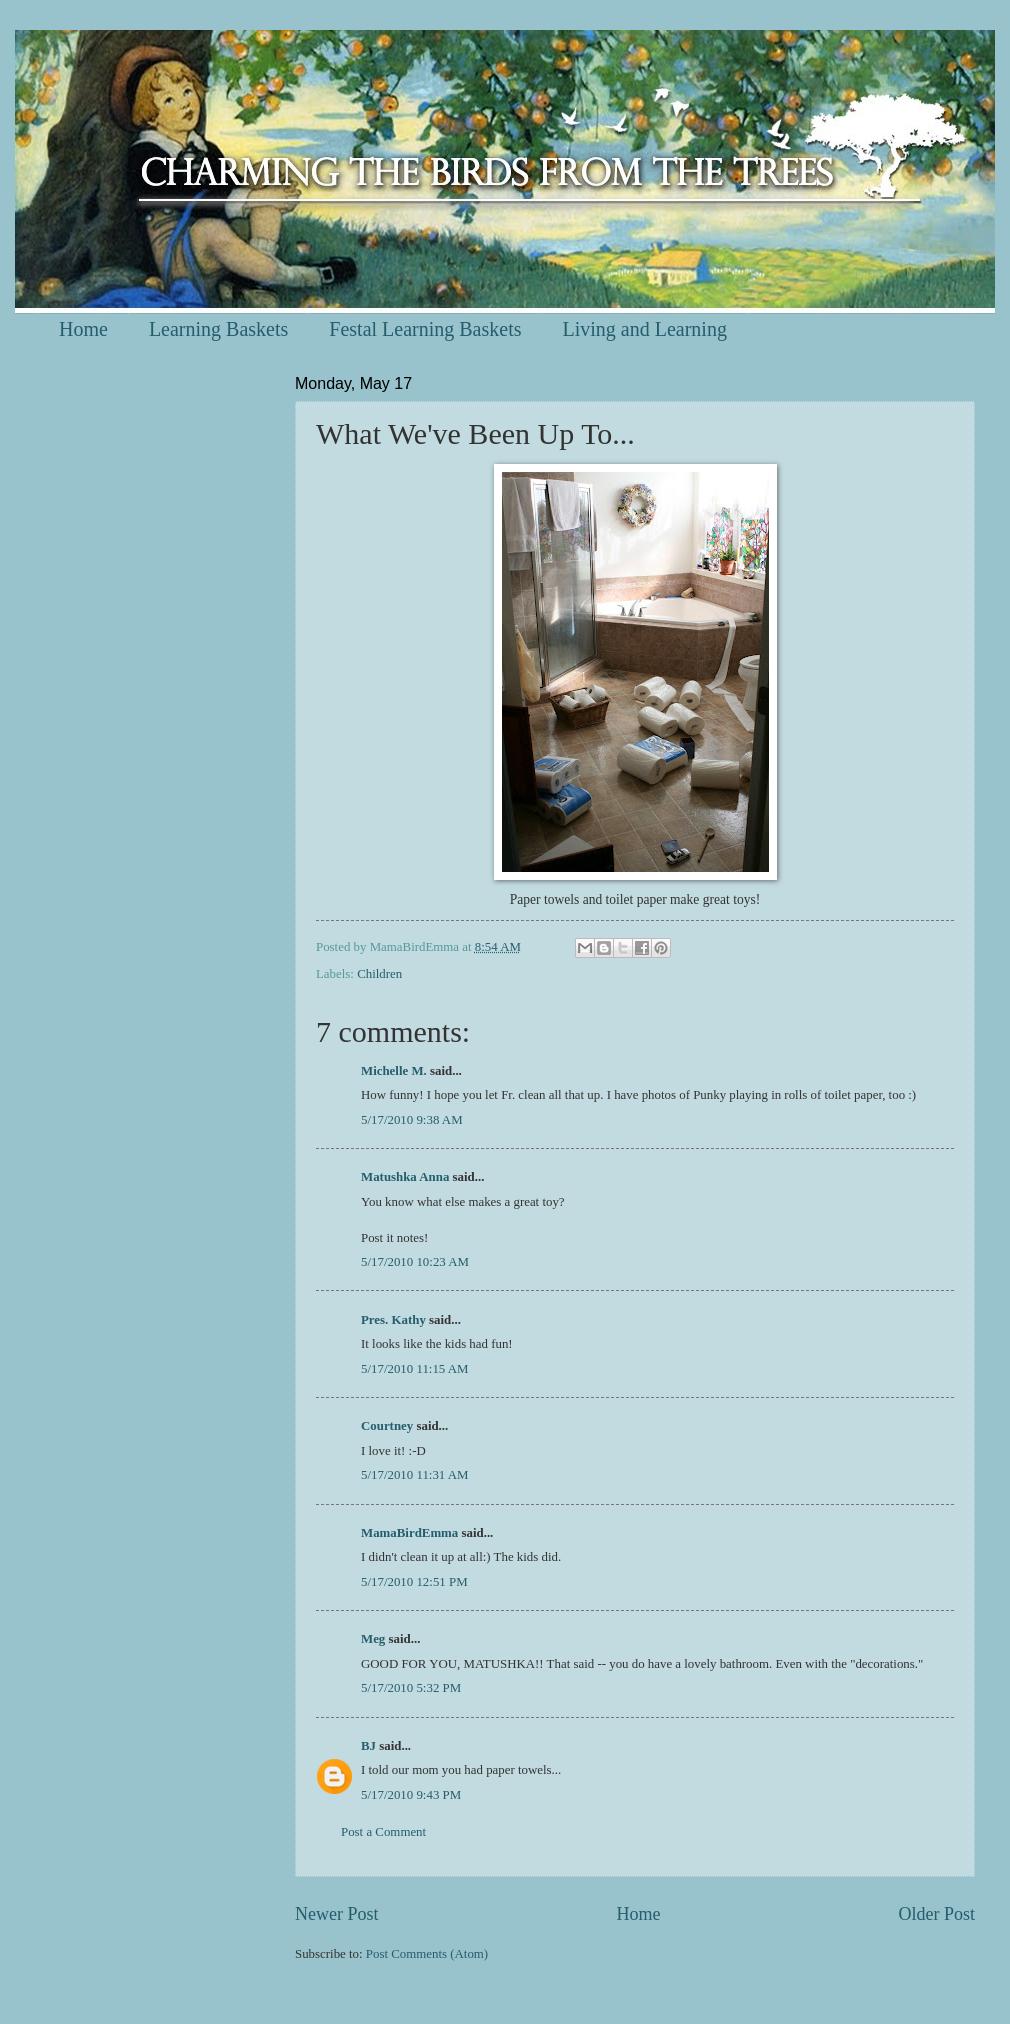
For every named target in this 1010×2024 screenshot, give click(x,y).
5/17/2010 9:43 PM (411, 1795)
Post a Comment (383, 1832)
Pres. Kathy (393, 1320)
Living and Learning (644, 329)
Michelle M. (394, 1071)
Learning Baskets (218, 329)
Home (83, 329)
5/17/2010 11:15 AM (415, 1369)
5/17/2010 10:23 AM (415, 1262)
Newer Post (337, 1914)
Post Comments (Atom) (427, 1954)
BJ (368, 1746)
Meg (373, 1639)
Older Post (936, 1914)
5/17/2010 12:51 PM (414, 1582)
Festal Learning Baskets (425, 329)
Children (379, 974)
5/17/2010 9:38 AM (412, 1120)
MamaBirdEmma (409, 1533)
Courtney (387, 1426)
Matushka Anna (405, 1177)
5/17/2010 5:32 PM (411, 1688)
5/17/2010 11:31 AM (415, 1475)
